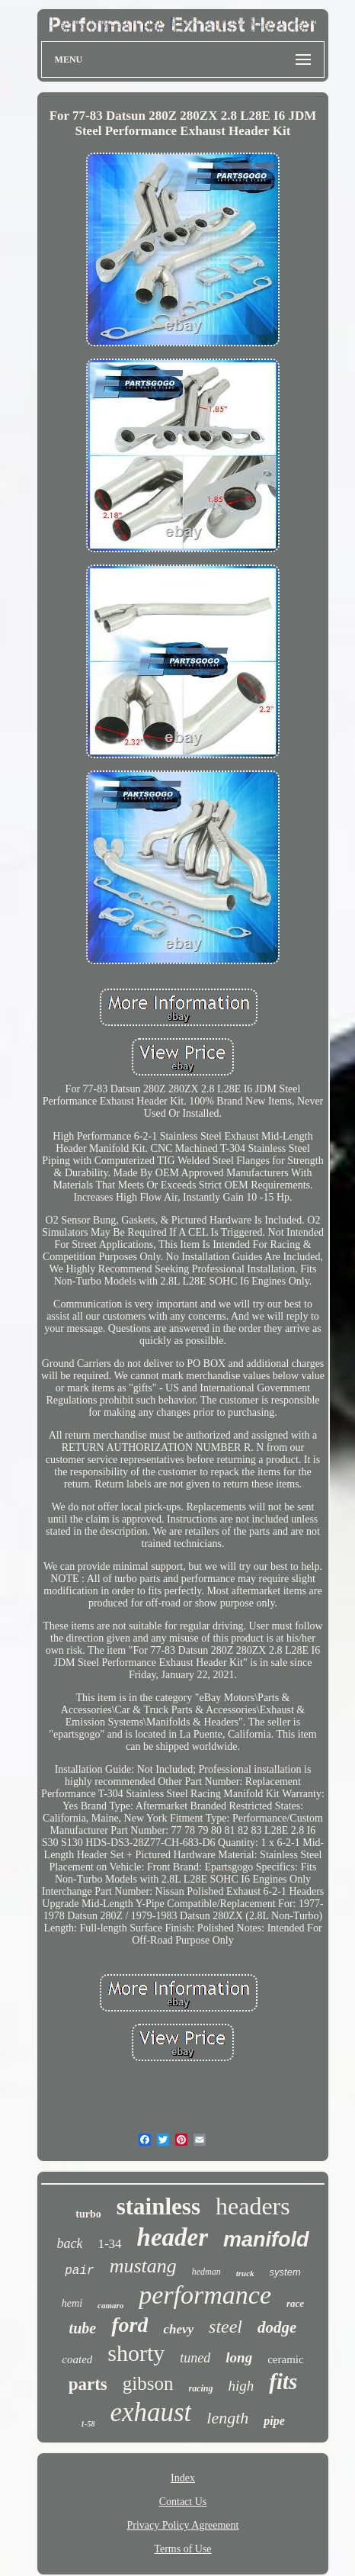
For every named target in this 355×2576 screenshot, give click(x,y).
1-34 (109, 2244)
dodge (276, 2327)
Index (183, 2478)
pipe (274, 2420)
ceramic (285, 2359)
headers (253, 2206)
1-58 (87, 2424)
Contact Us (183, 2501)
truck (245, 2273)
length (227, 2417)
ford (129, 2324)
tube (83, 2328)
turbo (88, 2214)
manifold (266, 2239)
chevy (178, 2329)
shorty (136, 2352)
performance (205, 2295)
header (173, 2237)
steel (225, 2326)
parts (88, 2384)
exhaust (150, 2412)
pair (79, 2271)
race (295, 2303)
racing (200, 2388)
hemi (72, 2303)
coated (77, 2359)
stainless (158, 2206)
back (69, 2243)
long (238, 2357)
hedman (206, 2271)
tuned (195, 2357)
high (241, 2386)
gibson (148, 2383)
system (285, 2272)
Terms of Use (182, 2549)
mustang (143, 2266)
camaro (110, 2305)
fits (283, 2381)
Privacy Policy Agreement (183, 2525)
